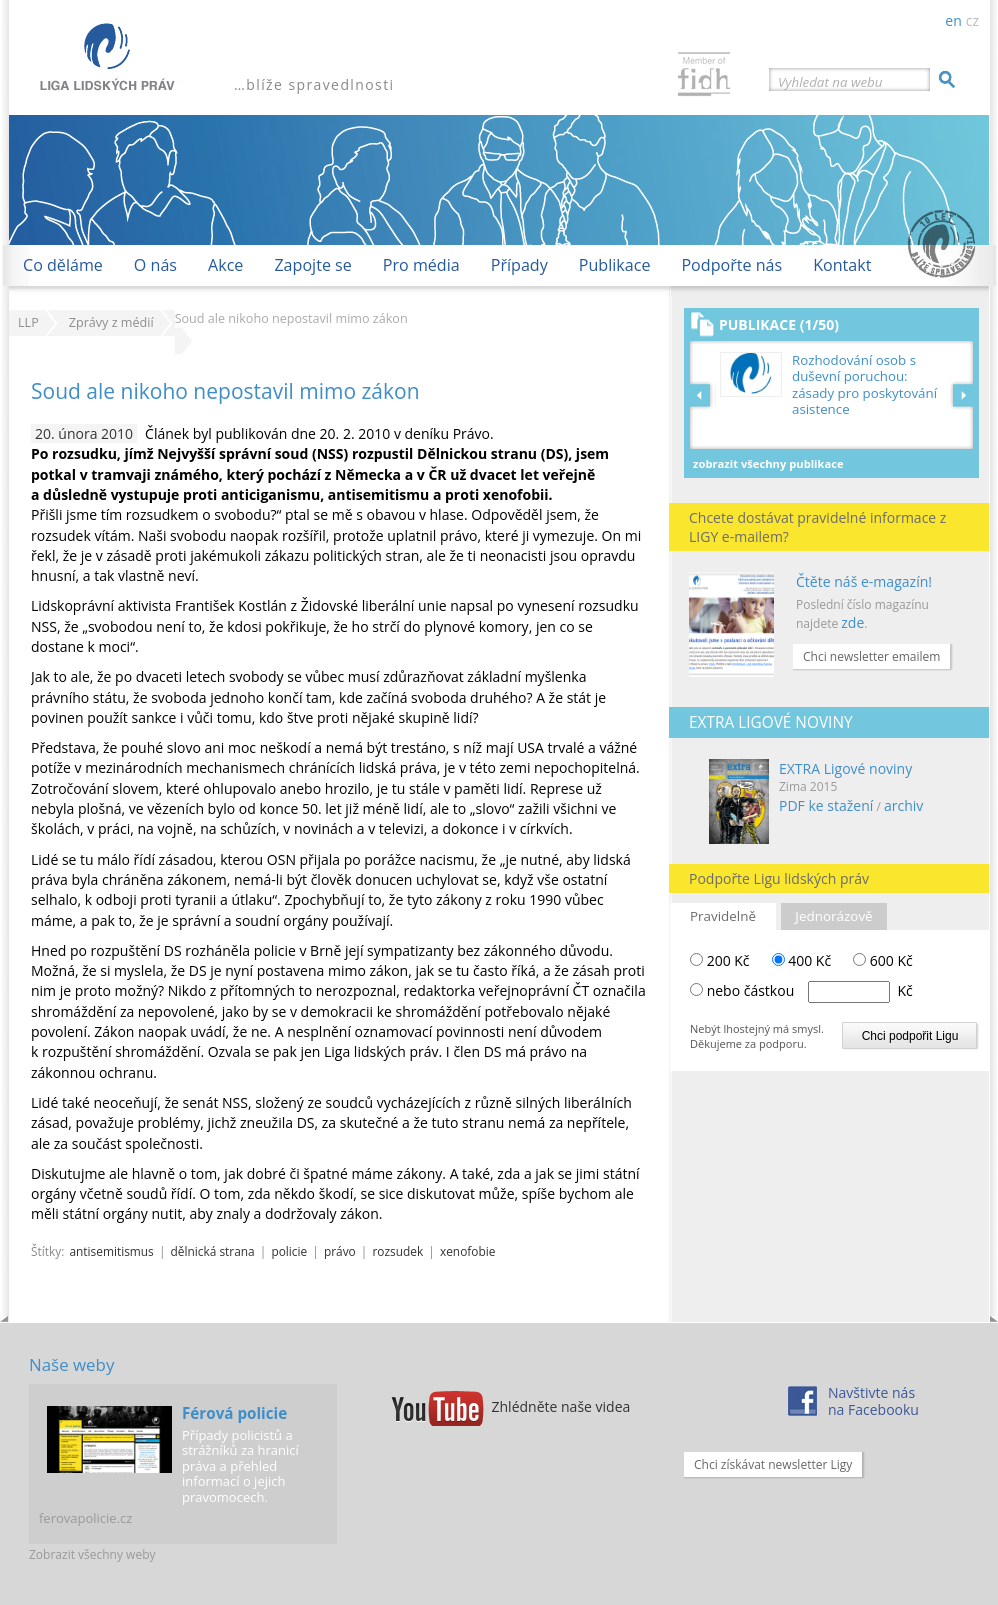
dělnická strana (213, 1251)
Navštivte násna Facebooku (873, 1401)
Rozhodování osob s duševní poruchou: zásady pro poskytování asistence (864, 385)
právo (340, 1251)
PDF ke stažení (826, 805)
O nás (155, 265)
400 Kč (802, 960)
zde (852, 622)
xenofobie (467, 1251)
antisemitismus (111, 1251)
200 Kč (720, 960)
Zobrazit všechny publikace (768, 463)
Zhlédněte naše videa (561, 1406)
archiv (903, 805)
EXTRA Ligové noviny (845, 768)
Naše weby (71, 1364)
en (953, 20)
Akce (225, 265)
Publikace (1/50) (779, 324)
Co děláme (63, 265)
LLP (28, 322)
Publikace (615, 265)
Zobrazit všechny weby (92, 1554)
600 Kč (883, 960)
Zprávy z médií (111, 322)
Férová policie (234, 1413)
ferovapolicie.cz (85, 1518)
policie (289, 1251)
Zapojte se (312, 265)
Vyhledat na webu (830, 82)
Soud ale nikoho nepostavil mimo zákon (225, 391)
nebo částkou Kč (810, 990)
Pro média (421, 265)
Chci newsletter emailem (871, 656)
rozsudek (398, 1251)
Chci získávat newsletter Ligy (773, 1464)
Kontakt (842, 265)
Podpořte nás (731, 265)
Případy (519, 265)
